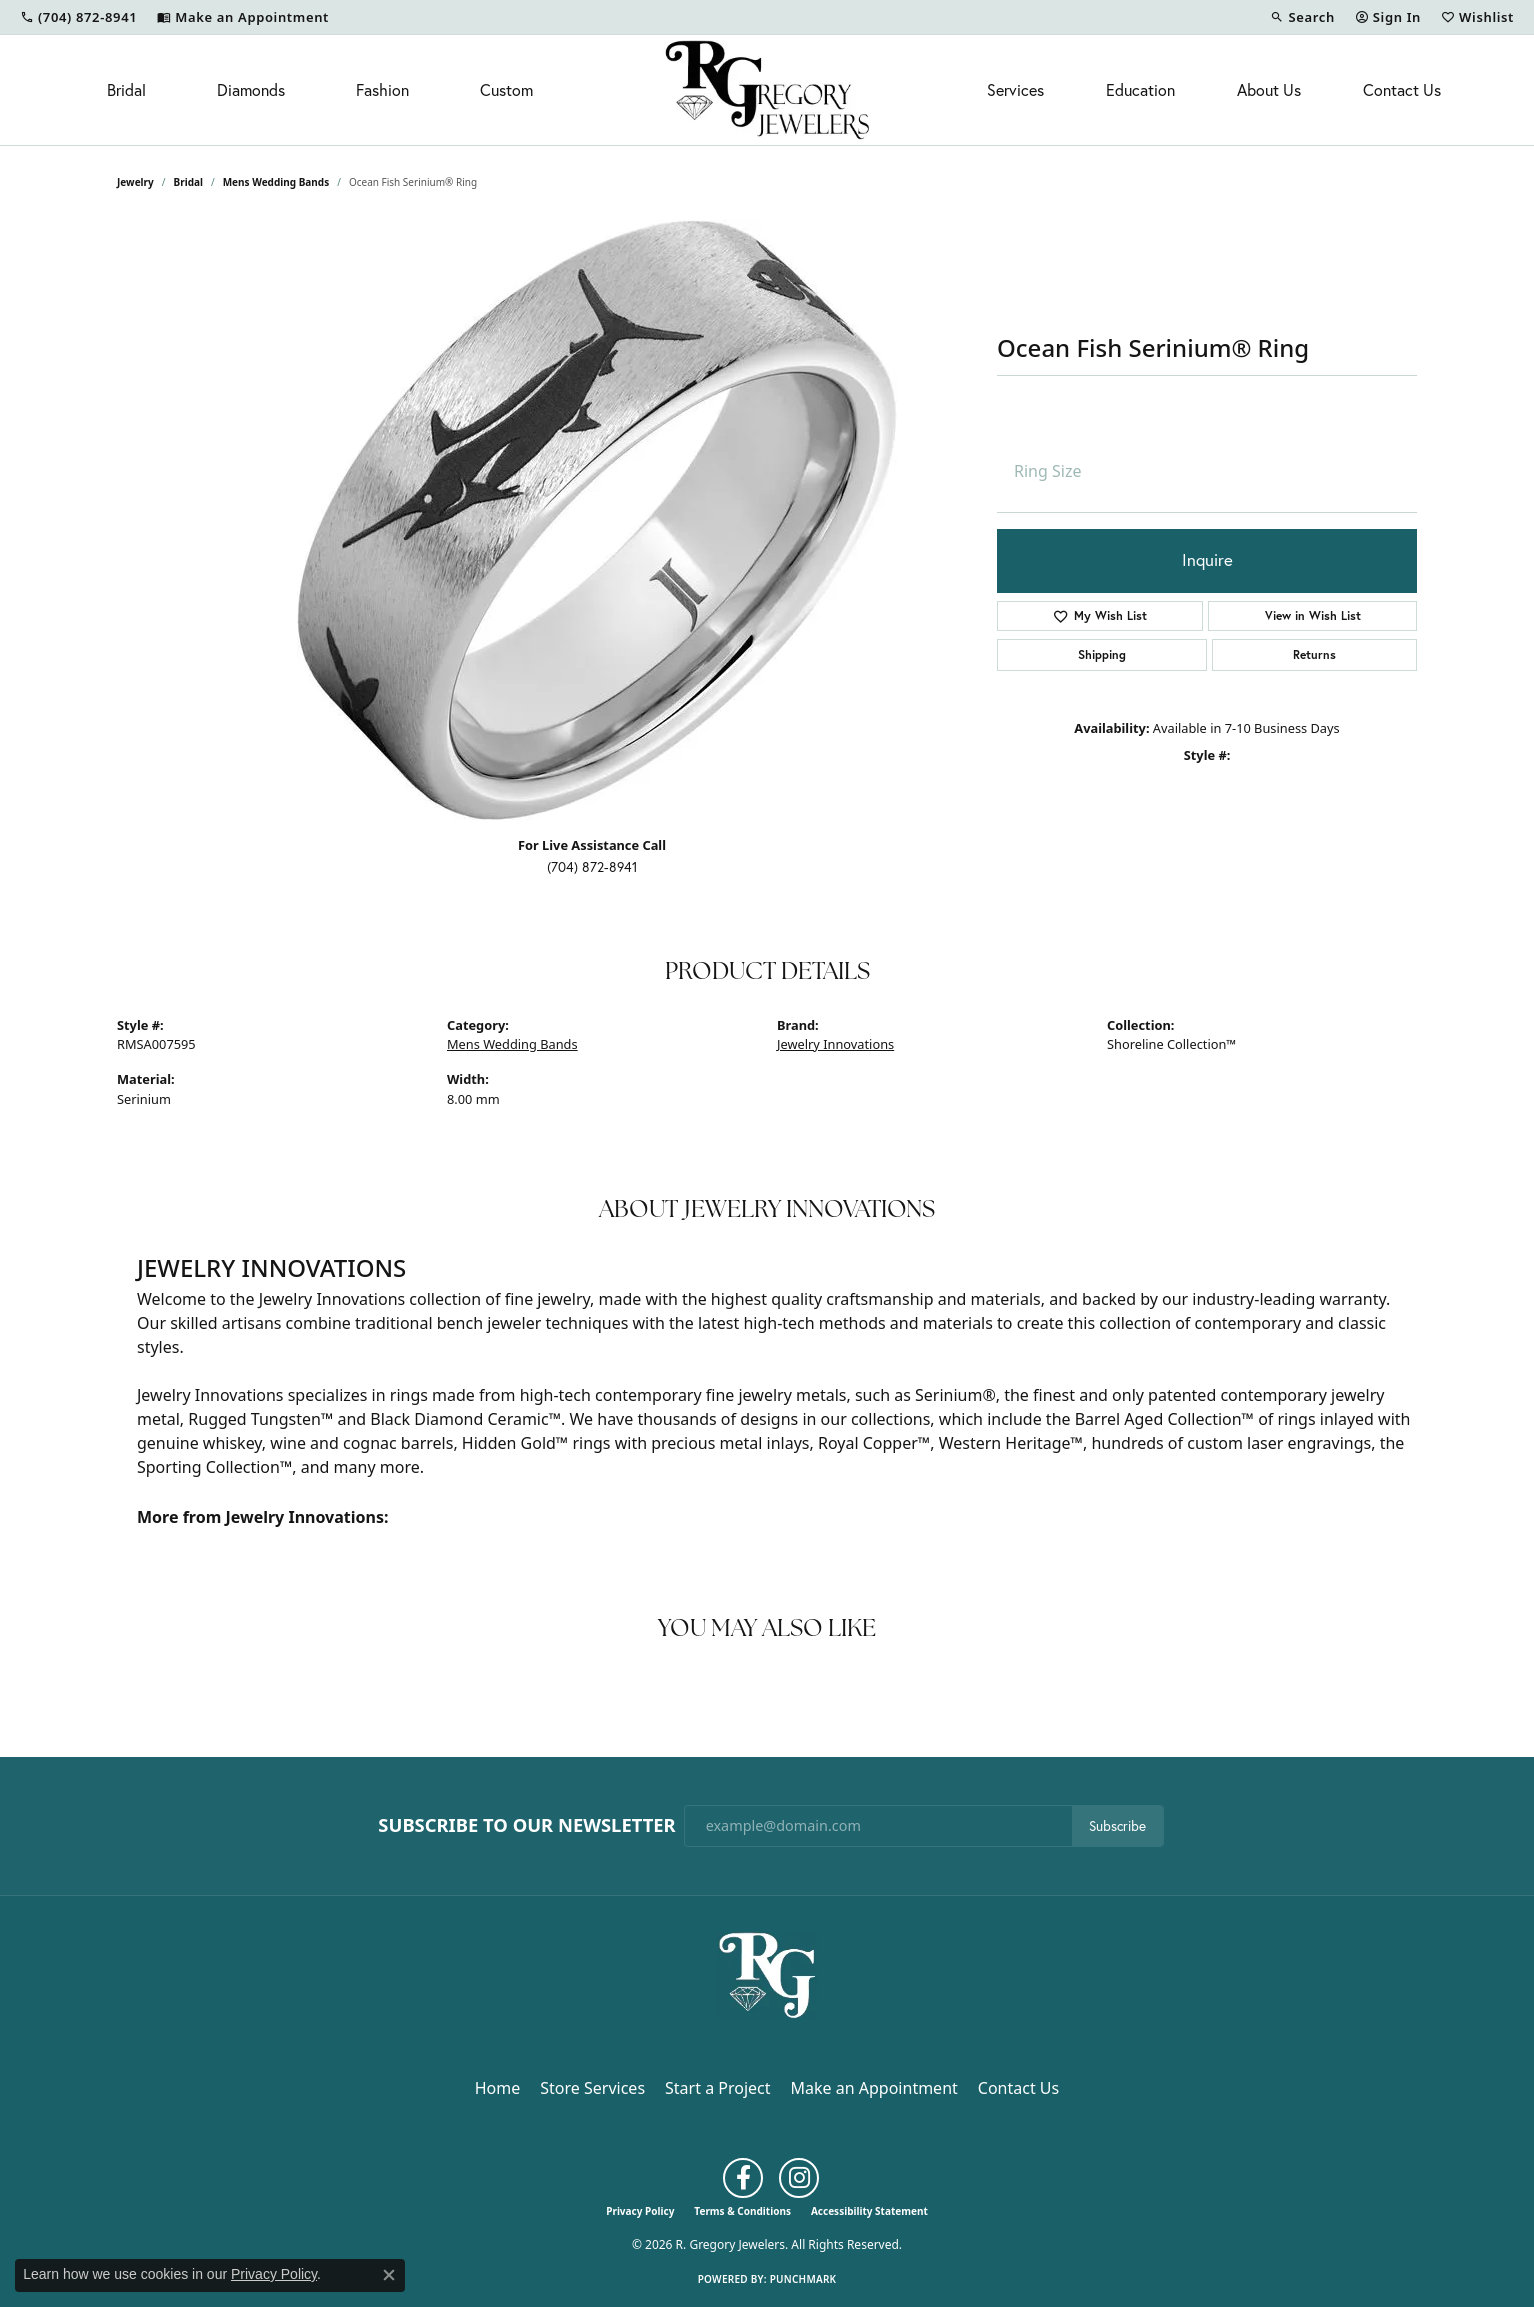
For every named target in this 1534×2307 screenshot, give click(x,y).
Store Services (592, 2088)
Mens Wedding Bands (276, 182)
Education (1140, 89)
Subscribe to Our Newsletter (526, 1825)
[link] (78, 17)
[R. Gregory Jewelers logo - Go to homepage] (767, 90)
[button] (1302, 17)
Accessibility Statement (869, 2211)
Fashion (382, 89)
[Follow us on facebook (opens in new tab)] (743, 2178)
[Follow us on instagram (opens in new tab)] (799, 2178)
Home (498, 2088)
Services (1015, 89)
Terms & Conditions (742, 2211)
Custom (506, 89)
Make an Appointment (874, 2088)
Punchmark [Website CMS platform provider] (803, 2279)
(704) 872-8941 (592, 867)
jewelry (135, 182)
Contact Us (1402, 89)
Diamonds (251, 89)
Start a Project (717, 2088)
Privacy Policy (640, 2211)
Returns (1314, 654)
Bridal (126, 89)
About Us (1269, 89)
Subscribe (1117, 1826)
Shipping (1102, 654)
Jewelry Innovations (835, 1044)
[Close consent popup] (389, 2275)
